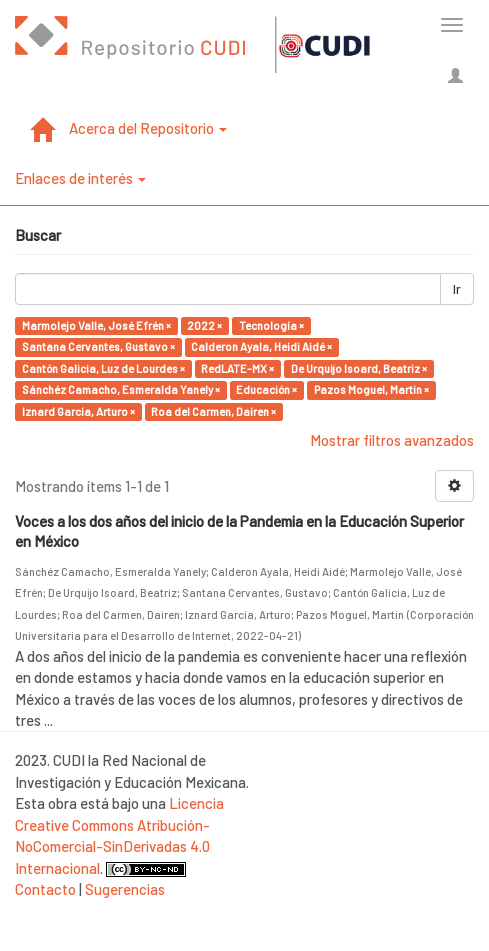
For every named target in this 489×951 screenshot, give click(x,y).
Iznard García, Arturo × (78, 411)
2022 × (204, 325)
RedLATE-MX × (237, 368)
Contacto (45, 889)
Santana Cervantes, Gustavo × (98, 346)
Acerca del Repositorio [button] (148, 128)
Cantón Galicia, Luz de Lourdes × (103, 368)
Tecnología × (271, 325)
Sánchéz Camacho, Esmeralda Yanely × (121, 389)
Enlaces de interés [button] (80, 178)
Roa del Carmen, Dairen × (213, 411)
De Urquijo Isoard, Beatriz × (359, 368)
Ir (457, 289)
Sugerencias (125, 889)
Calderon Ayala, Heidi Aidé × (261, 346)
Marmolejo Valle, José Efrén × (96, 325)
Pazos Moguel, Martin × (371, 389)
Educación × (266, 389)
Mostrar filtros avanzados (392, 440)
